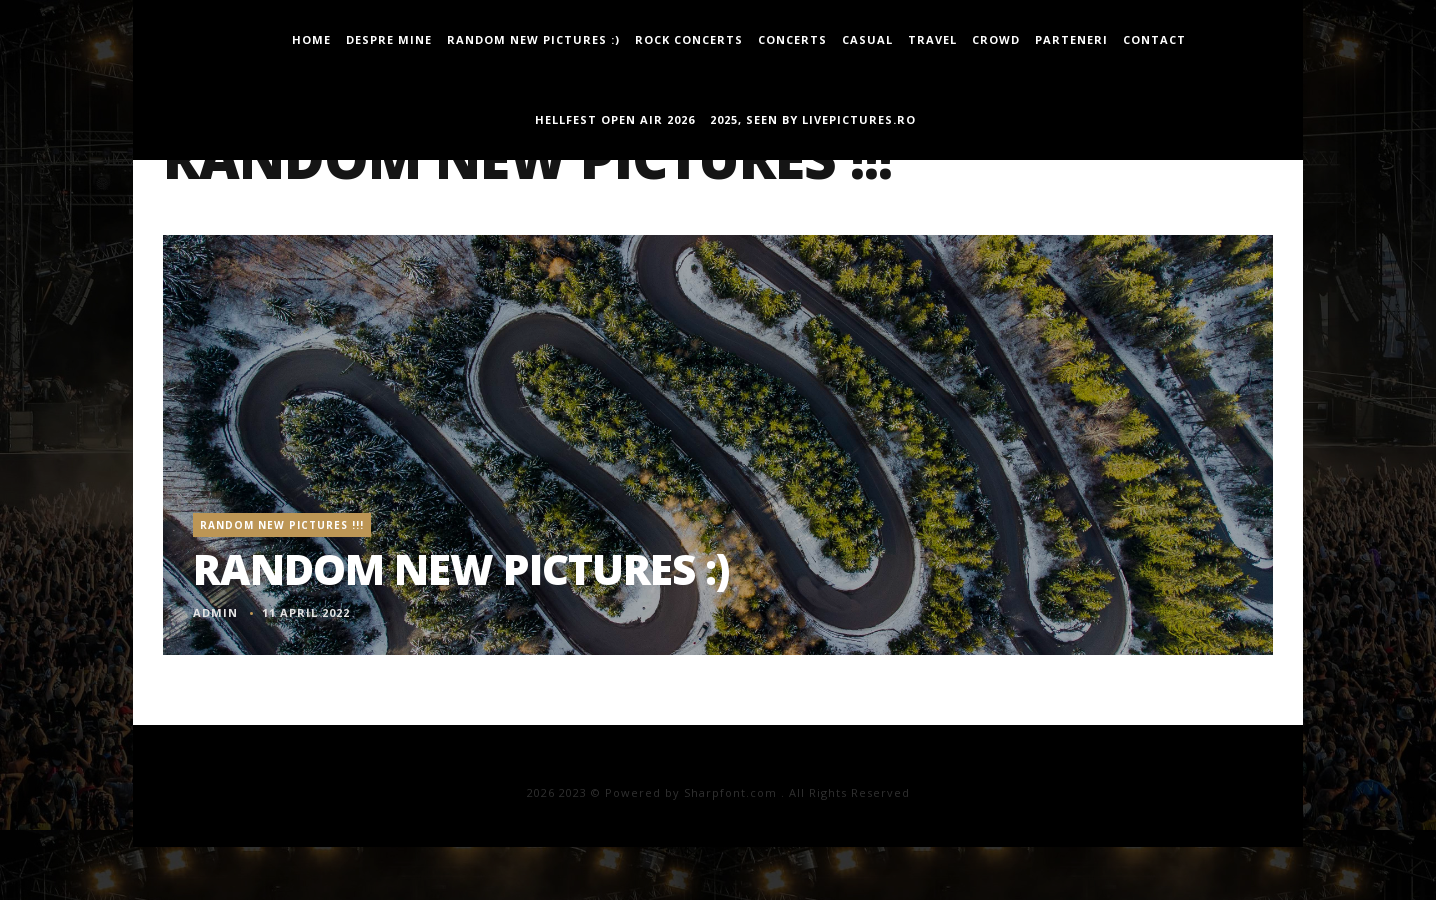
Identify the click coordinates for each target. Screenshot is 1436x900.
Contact (1154, 39)
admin (215, 612)
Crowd (996, 39)
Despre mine (389, 39)
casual (867, 39)
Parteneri (1071, 39)
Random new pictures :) (533, 39)
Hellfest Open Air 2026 (615, 119)
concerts (792, 39)
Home (311, 39)
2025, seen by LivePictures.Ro (813, 119)
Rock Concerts (689, 39)
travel (932, 39)
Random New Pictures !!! (282, 525)
